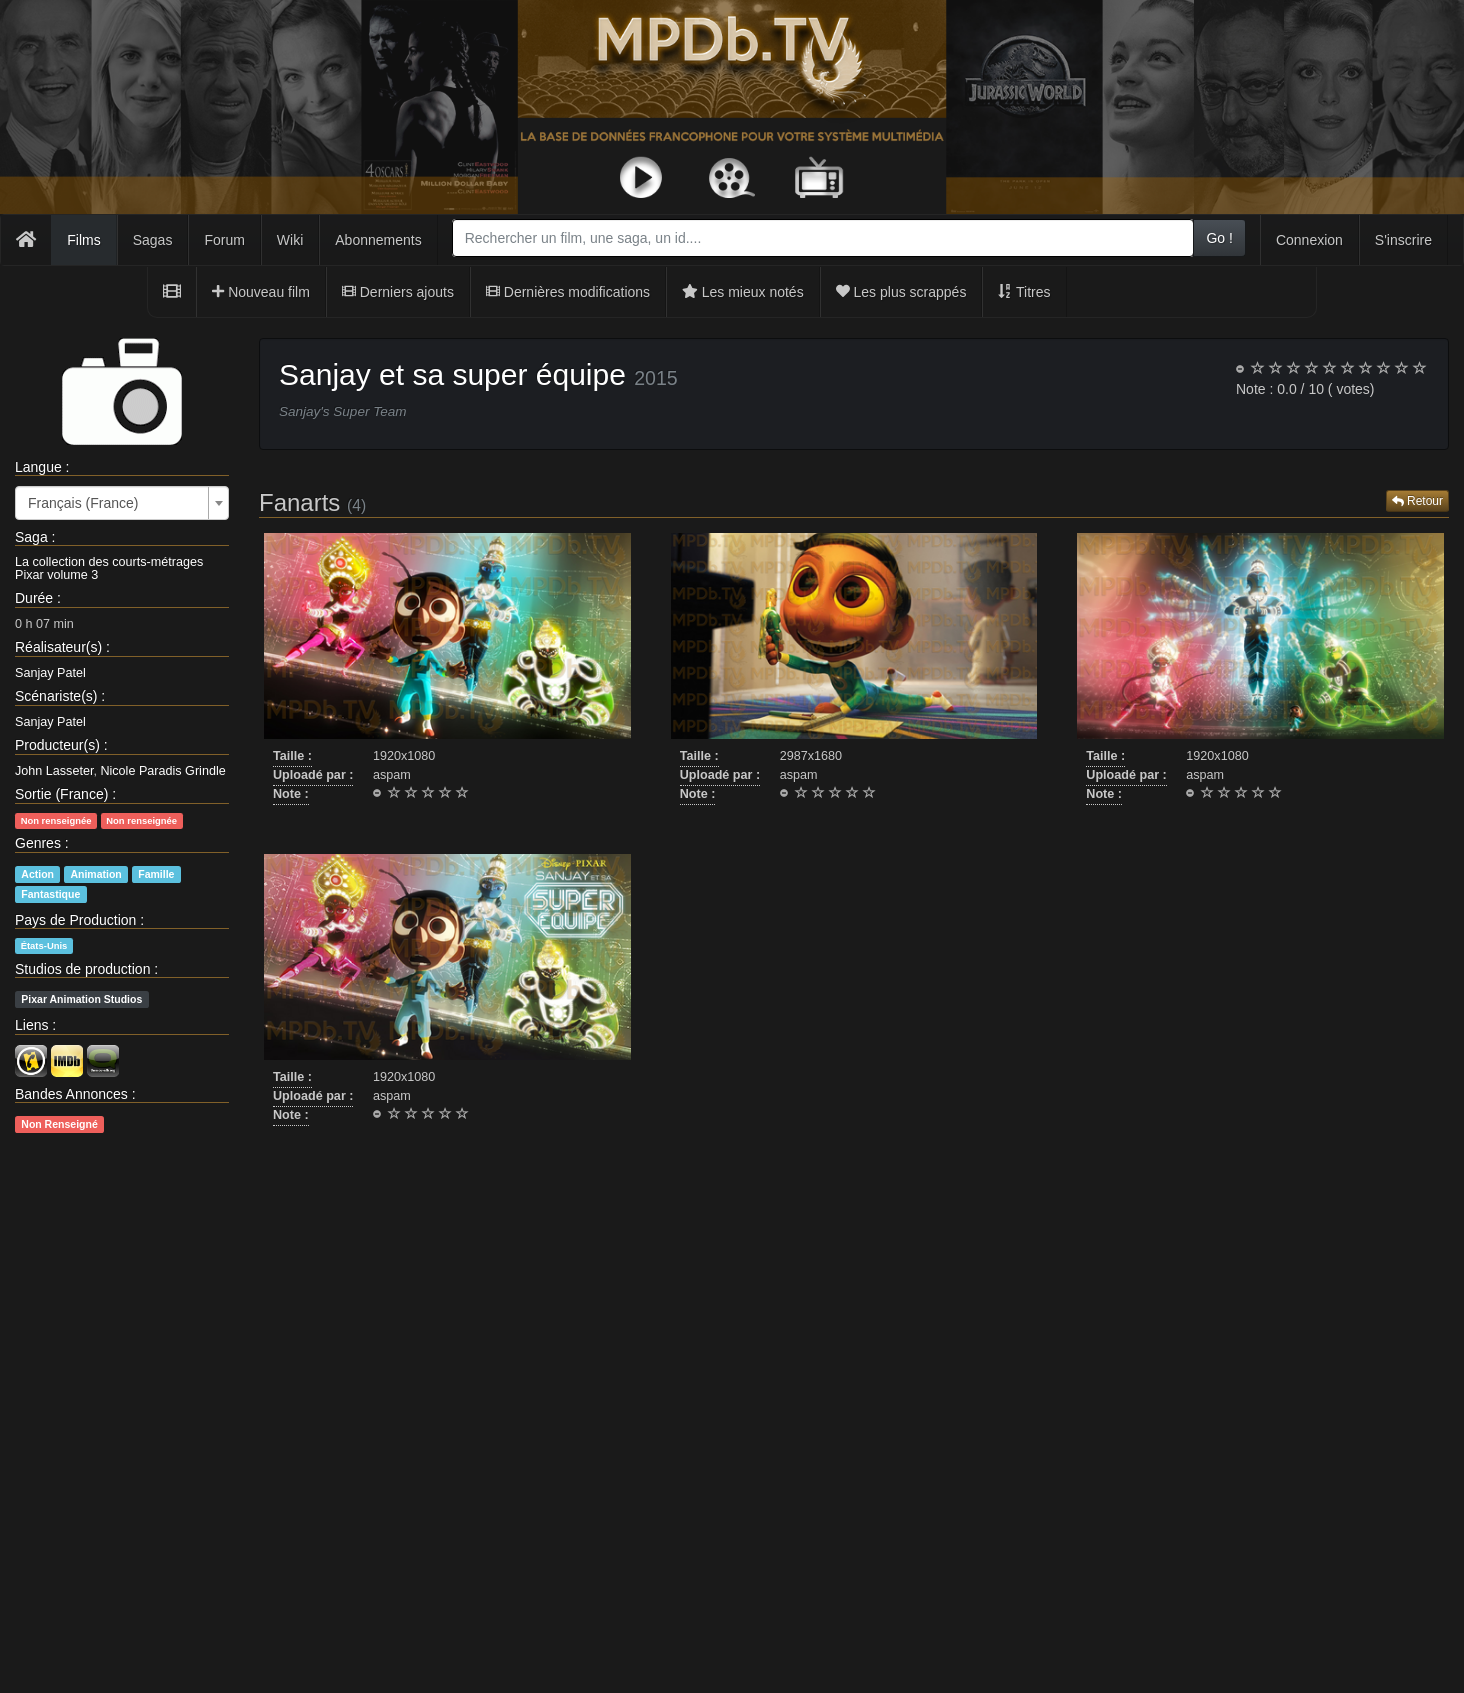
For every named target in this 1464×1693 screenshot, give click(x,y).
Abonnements (378, 240)
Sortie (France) (61, 794)
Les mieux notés (743, 292)
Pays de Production (75, 920)
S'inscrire (1403, 240)
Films (83, 240)
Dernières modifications (568, 292)
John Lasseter (54, 771)
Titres (1024, 292)
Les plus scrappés (901, 292)
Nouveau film (261, 292)
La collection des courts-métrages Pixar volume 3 (109, 568)
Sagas (153, 240)
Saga (31, 537)
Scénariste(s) (56, 696)
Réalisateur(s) (58, 647)
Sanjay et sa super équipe (452, 374)
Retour (1417, 501)
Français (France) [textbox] (83, 503)
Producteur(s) (57, 745)
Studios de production (82, 969)
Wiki (290, 240)
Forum (224, 240)
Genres (38, 843)
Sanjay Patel (50, 673)
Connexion (1309, 240)
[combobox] (823, 238)
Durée (34, 598)
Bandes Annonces (71, 1094)
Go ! (1219, 238)
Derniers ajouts (398, 292)
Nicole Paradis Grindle (162, 771)
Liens (31, 1025)
